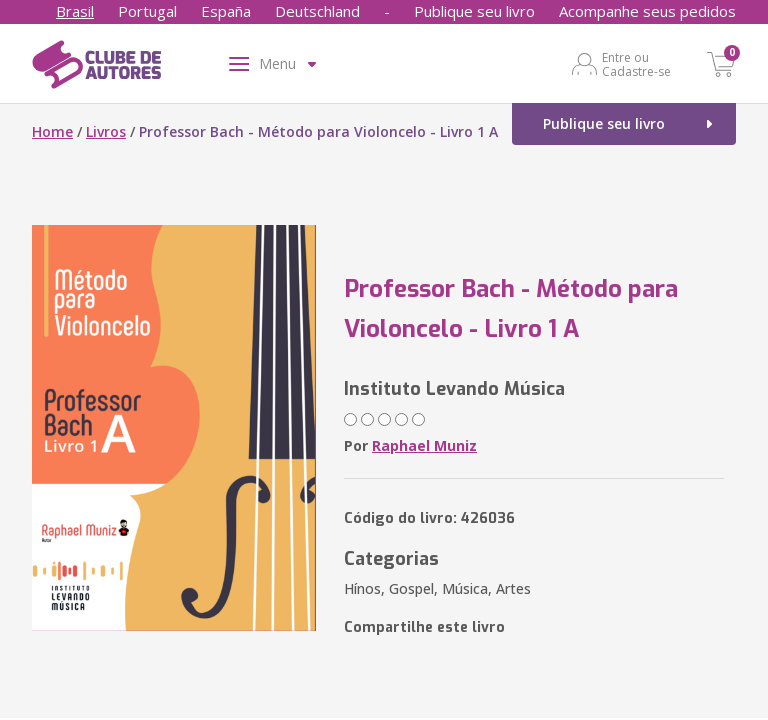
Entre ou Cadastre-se (636, 64)
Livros (106, 131)
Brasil (75, 11)
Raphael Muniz (424, 445)
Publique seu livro (474, 11)
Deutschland (317, 11)
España (226, 11)
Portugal (147, 11)
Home (52, 131)
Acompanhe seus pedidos (647, 11)
